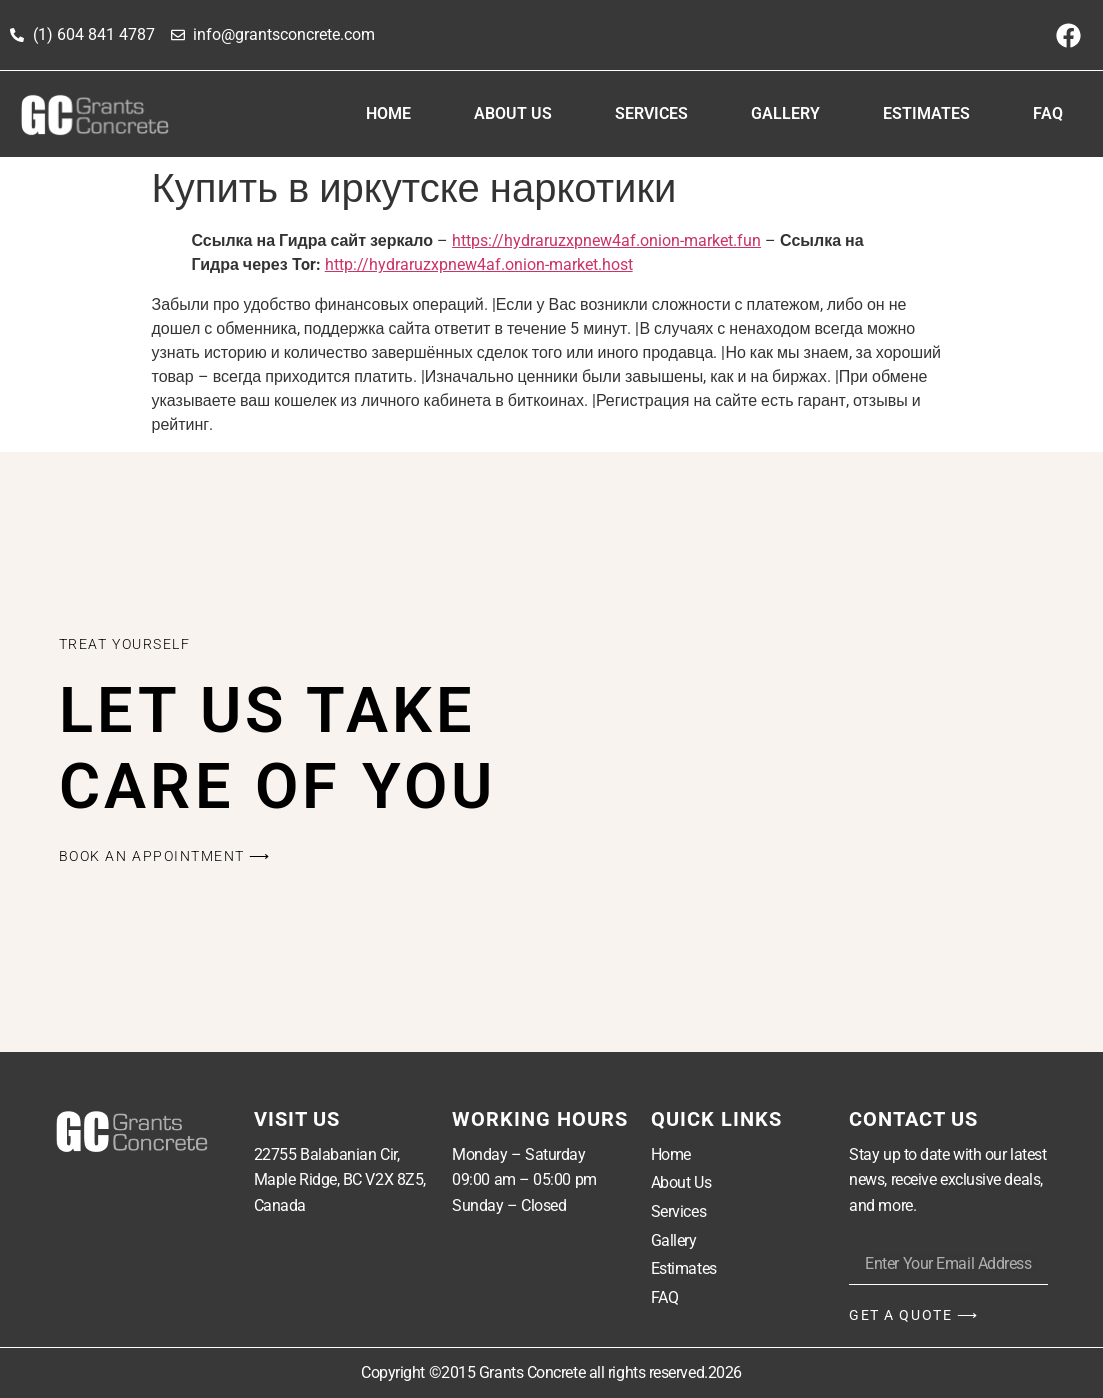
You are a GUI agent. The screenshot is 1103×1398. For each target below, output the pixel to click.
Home (388, 113)
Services (651, 113)
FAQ (1048, 113)
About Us (513, 113)
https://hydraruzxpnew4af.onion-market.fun (606, 240)
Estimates (926, 113)
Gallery (785, 113)
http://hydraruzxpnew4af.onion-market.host (479, 264)
